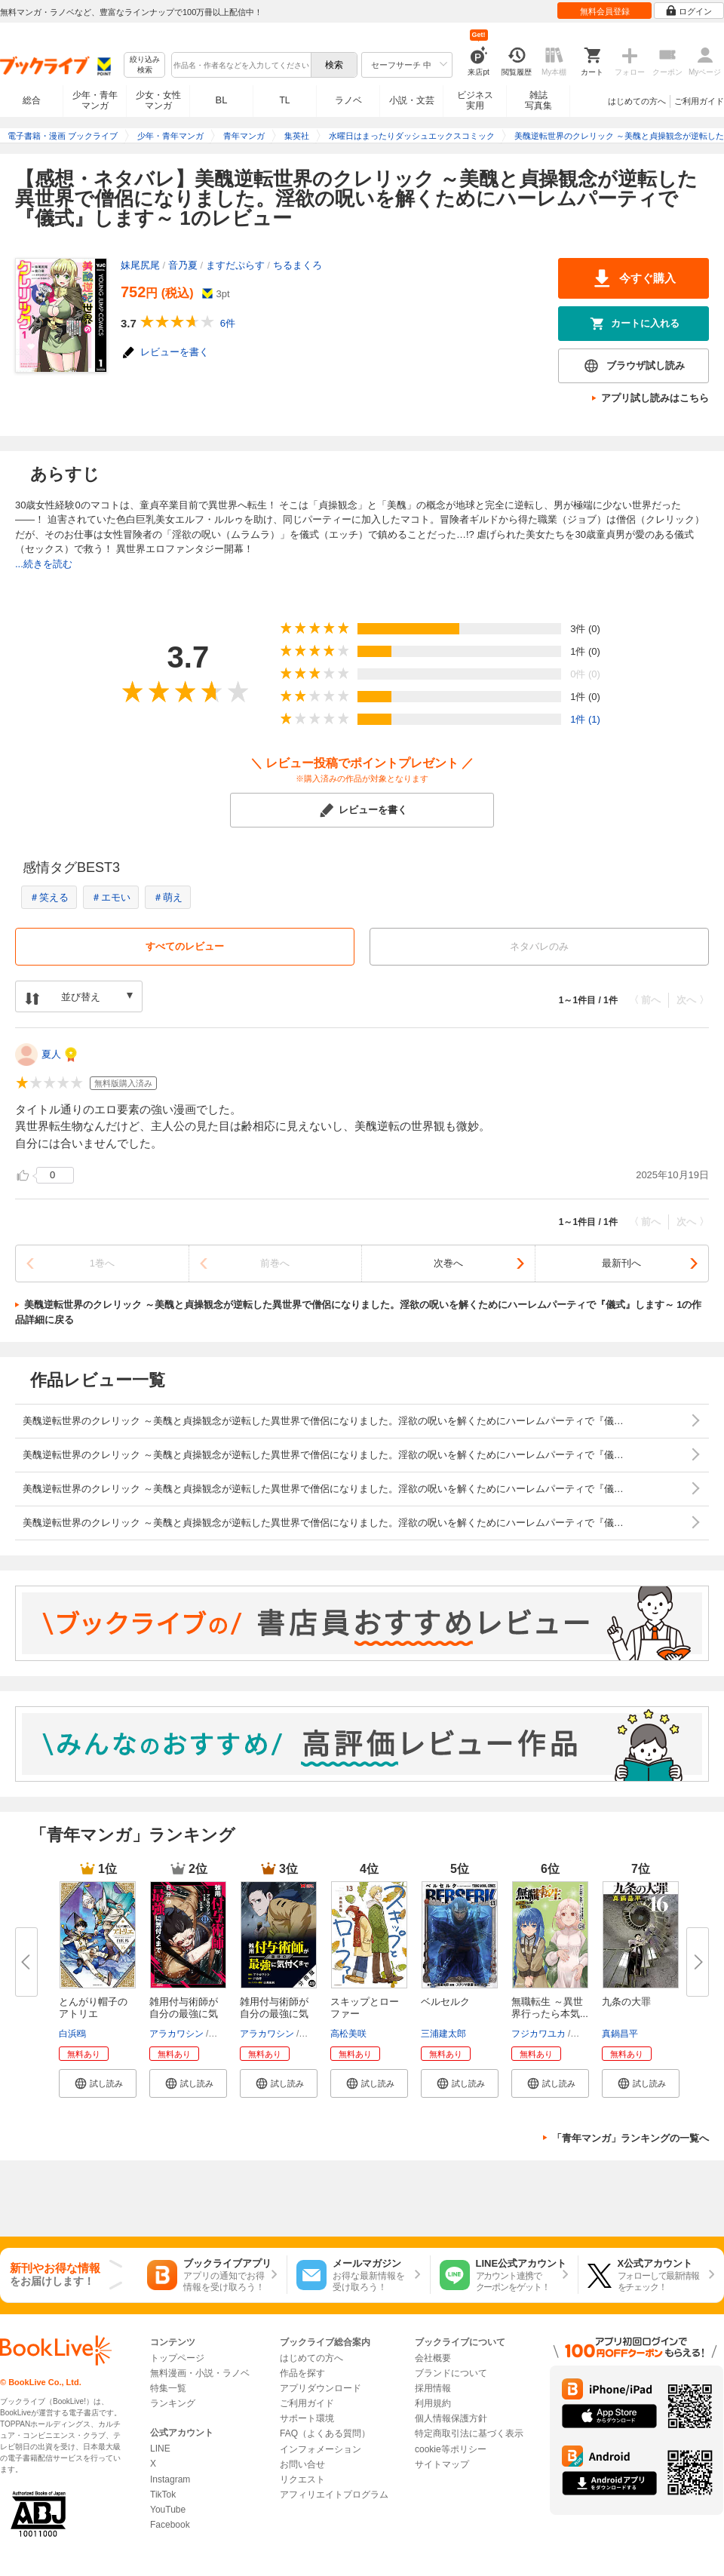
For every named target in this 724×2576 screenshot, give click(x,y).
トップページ (177, 2358)
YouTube (168, 2509)
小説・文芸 (411, 100)
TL (284, 100)
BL (222, 100)
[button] (98, 2083)
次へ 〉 (692, 1000)
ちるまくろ (297, 265)
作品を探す (302, 2373)
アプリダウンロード (320, 2388)
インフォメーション (320, 2449)
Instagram (170, 2479)
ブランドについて (451, 2373)
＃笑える (49, 897)
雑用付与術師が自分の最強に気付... (183, 2013)
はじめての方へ (637, 101)
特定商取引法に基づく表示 (469, 2433)
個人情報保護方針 (451, 2418)
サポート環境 (307, 2418)
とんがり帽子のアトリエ (93, 2007)
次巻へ (448, 1263)
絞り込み (145, 65)
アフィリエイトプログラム (334, 2494)
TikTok (163, 2494)
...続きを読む (43, 564)
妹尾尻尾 (140, 265)
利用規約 (433, 2403)
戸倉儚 (224, 2033)
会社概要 (433, 2358)
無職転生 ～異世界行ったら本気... (549, 2007)
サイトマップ (442, 2464)
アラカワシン (176, 2033)
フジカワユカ (538, 2033)
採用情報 (433, 2388)
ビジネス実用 (475, 100)
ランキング (172, 2403)
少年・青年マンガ (95, 100)
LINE (160, 2448)
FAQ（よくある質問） (325, 2433)
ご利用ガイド (699, 101)
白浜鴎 (72, 2033)
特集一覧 (168, 2388)
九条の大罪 (626, 2001)
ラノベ (348, 100)
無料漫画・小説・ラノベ (200, 2373)
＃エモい (110, 897)
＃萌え (168, 897)
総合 (32, 100)
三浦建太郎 (443, 2033)
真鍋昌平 (620, 2033)
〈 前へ (645, 1000)
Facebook (170, 2524)
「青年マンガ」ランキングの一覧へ (630, 2138)
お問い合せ (302, 2464)
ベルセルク (445, 2001)
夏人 (51, 1054)
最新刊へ (621, 1263)
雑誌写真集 (538, 100)
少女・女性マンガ (158, 100)
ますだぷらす (235, 265)
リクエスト (302, 2479)
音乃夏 (183, 265)
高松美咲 (348, 2033)
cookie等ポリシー (450, 2449)
